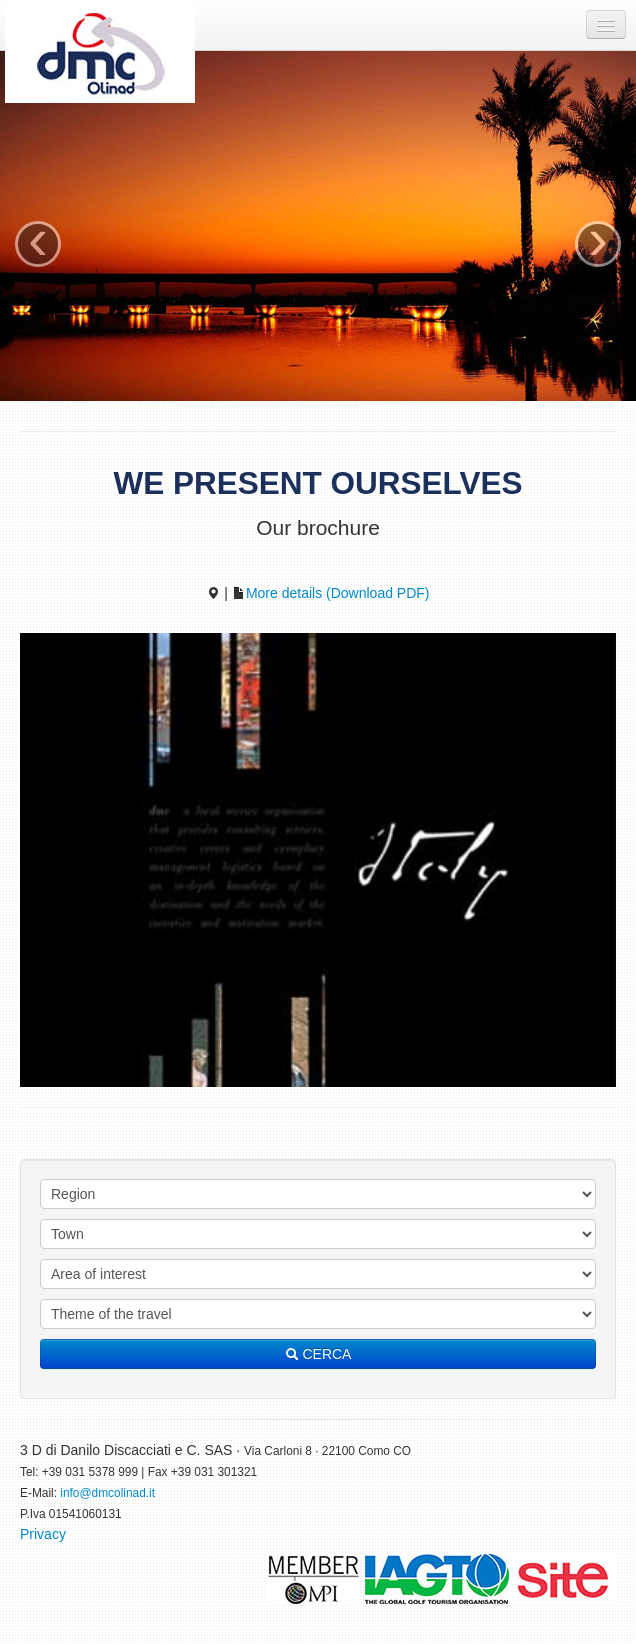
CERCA (318, 1354)
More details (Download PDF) (331, 593)
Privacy (43, 1534)
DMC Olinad (100, 53)
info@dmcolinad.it (107, 1493)
